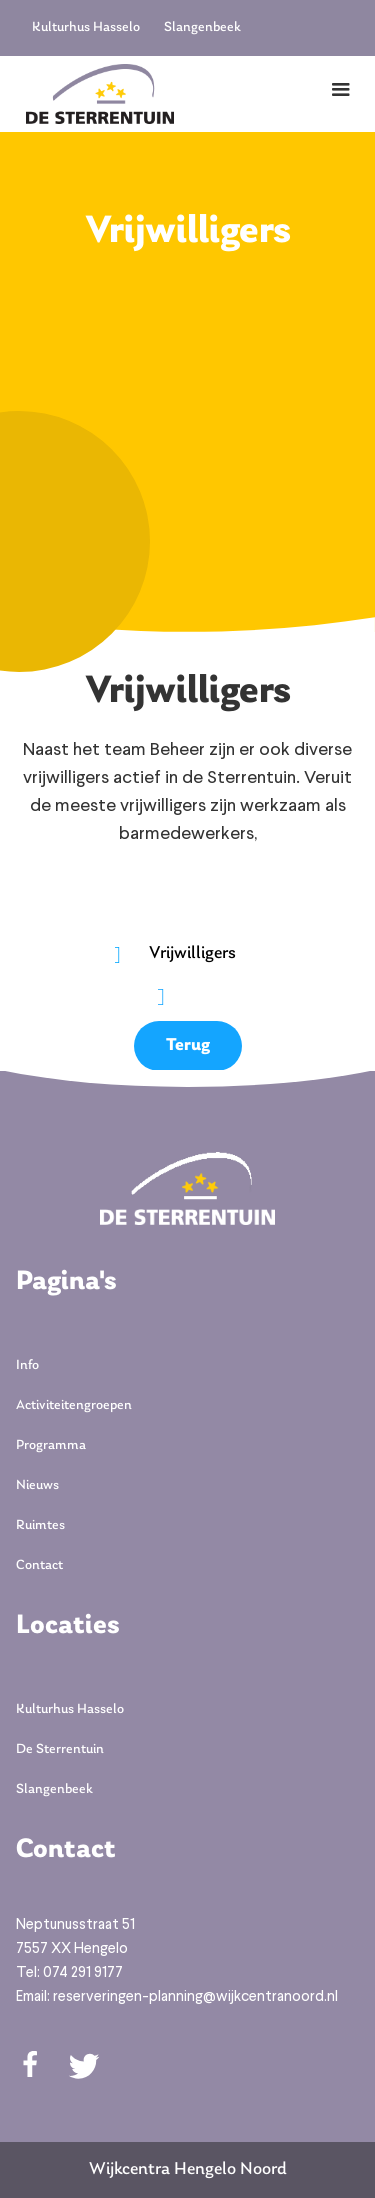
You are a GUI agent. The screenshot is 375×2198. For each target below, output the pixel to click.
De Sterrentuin (60, 1749)
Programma (51, 1445)
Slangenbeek (202, 27)
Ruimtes (40, 1525)
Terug (188, 1045)
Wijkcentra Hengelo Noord (188, 2169)
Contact (39, 1565)
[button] (341, 90)
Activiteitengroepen (74, 1405)
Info (27, 1365)
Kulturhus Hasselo (86, 27)
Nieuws (37, 1485)
